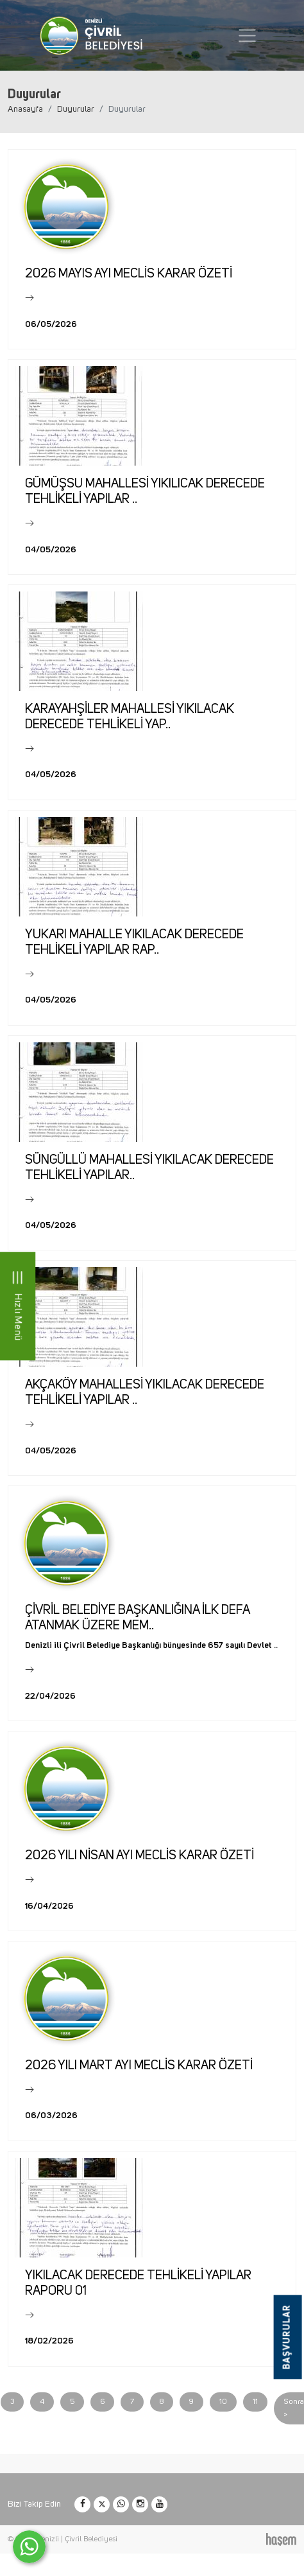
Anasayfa (25, 109)
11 (255, 2402)
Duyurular (75, 109)
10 (223, 2402)
